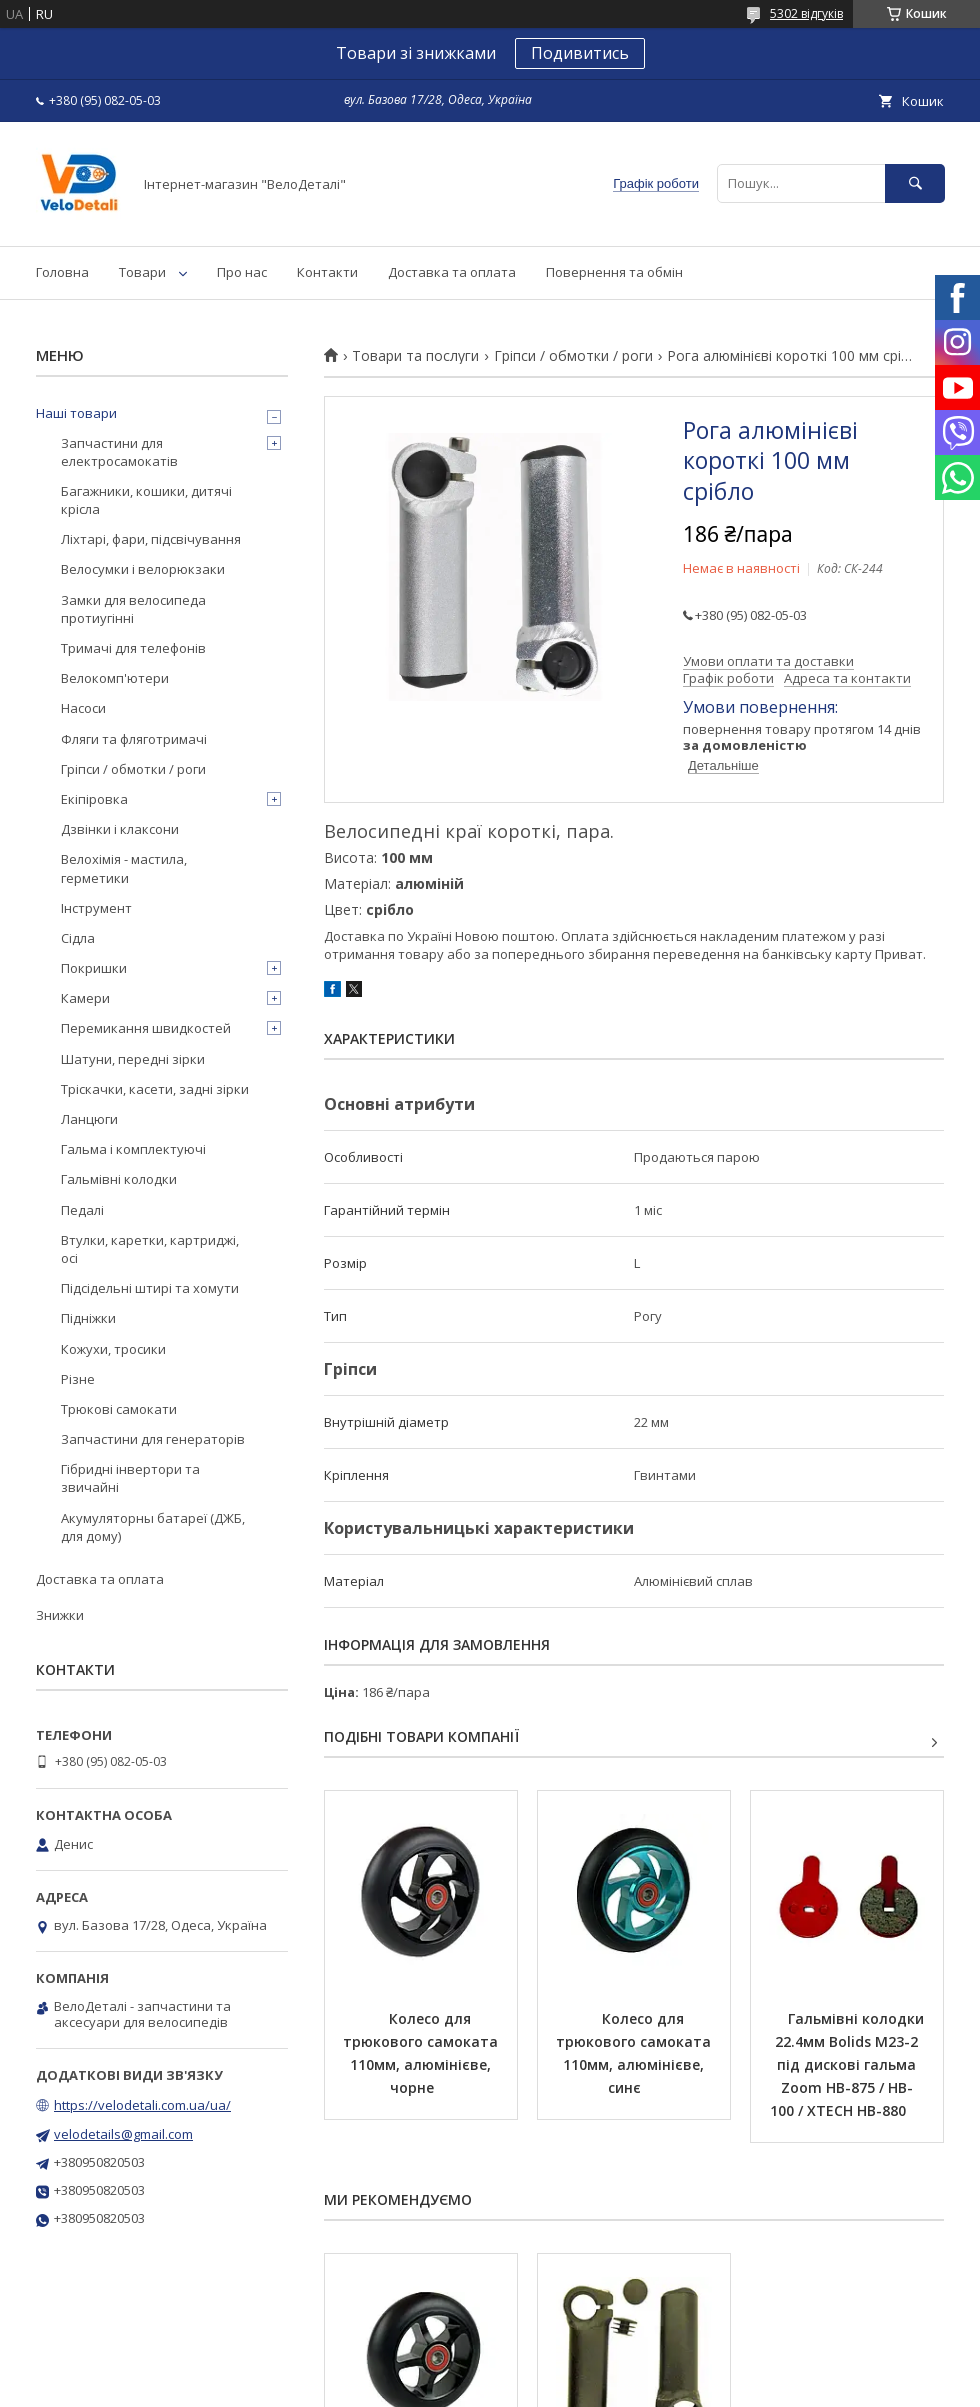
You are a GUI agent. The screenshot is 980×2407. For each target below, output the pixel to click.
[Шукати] (915, 183)
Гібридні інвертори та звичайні (130, 1478)
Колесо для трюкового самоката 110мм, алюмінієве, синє (635, 2053)
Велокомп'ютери (115, 678)
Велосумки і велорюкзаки (143, 569)
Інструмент (96, 908)
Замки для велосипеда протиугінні (133, 609)
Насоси (83, 708)
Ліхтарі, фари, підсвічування (151, 539)
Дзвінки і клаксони (120, 829)
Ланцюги (89, 1119)
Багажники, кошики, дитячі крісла (146, 500)
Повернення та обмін (614, 272)
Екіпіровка (94, 799)
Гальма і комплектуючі (133, 1149)
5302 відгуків (806, 13)
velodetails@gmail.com (123, 2134)
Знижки (60, 1615)
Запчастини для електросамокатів (119, 452)
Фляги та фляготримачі (134, 739)
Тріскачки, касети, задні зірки (155, 1089)
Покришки (94, 968)
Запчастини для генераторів (153, 1439)
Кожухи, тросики (113, 1349)
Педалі (82, 1210)
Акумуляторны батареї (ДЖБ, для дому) (153, 1527)
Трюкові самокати (119, 1409)
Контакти (327, 272)
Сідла (78, 938)
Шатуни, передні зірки (133, 1059)
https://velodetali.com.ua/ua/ (142, 2105)
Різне (78, 1379)
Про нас (242, 272)
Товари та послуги (415, 356)
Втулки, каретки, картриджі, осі (150, 1249)
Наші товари (76, 413)
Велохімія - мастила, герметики (124, 868)
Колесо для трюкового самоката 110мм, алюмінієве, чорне (422, 2053)
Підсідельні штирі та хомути (150, 1288)
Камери (85, 998)
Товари (142, 272)
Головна (62, 272)
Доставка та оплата (452, 272)
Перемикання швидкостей (146, 1028)
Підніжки (88, 1318)
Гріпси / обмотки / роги (573, 356)
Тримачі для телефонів (133, 648)
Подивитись (580, 53)
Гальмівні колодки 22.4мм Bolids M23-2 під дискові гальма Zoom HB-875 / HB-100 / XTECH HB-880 (849, 2064)
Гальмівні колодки (119, 1179)
